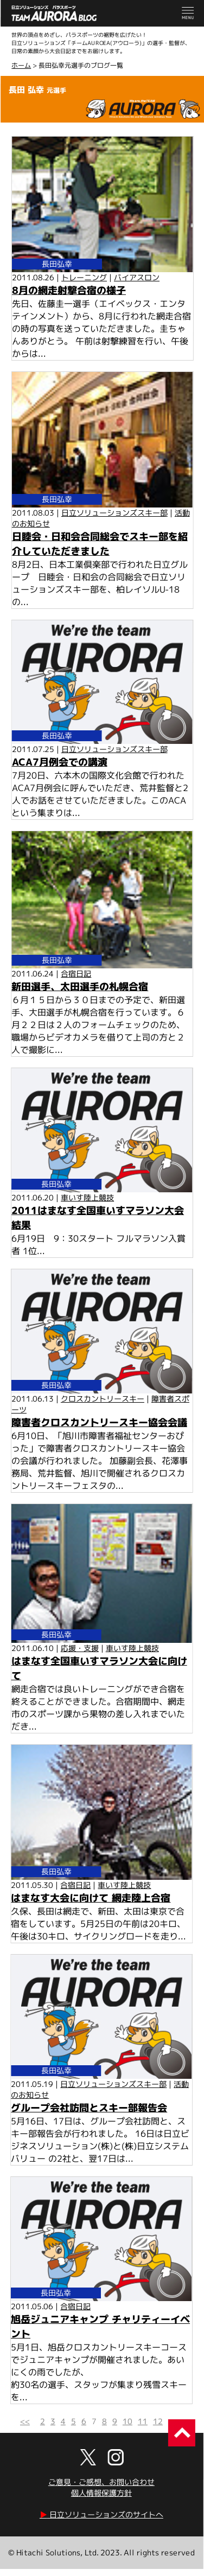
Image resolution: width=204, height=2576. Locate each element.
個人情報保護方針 (101, 2493)
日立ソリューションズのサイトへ (101, 2514)
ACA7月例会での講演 (59, 762)
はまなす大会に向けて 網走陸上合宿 (90, 1898)
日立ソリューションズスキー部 (114, 512)
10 (127, 2421)
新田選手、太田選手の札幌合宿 (79, 986)
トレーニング (84, 277)
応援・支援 (80, 1648)
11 (143, 2421)
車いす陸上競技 (87, 1197)
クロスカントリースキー (102, 1398)
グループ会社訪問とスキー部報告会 (89, 2108)
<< (25, 2421)
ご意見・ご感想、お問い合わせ (101, 2482)
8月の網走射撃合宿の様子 (69, 290)
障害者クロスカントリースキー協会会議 (99, 1422)
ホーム (21, 65)
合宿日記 (76, 973)
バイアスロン (137, 277)
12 (158, 2421)
